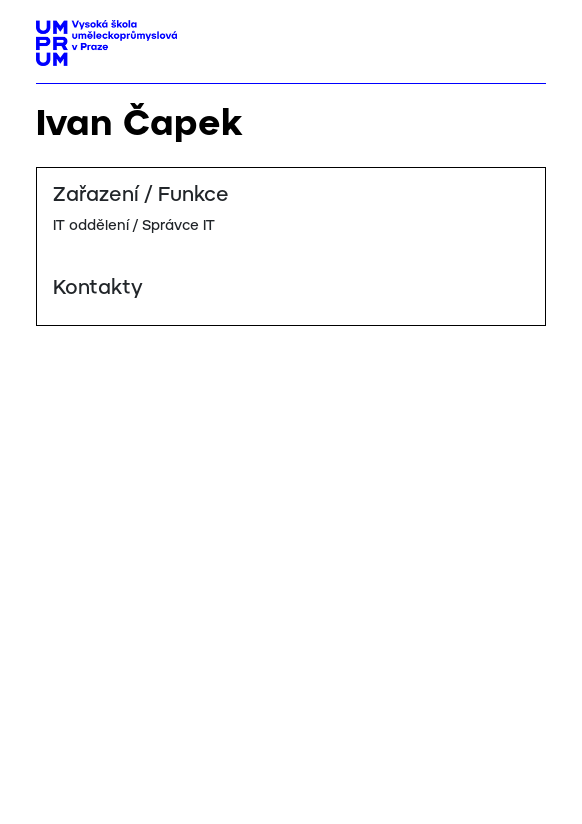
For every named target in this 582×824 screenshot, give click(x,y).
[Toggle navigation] (523, 37)
